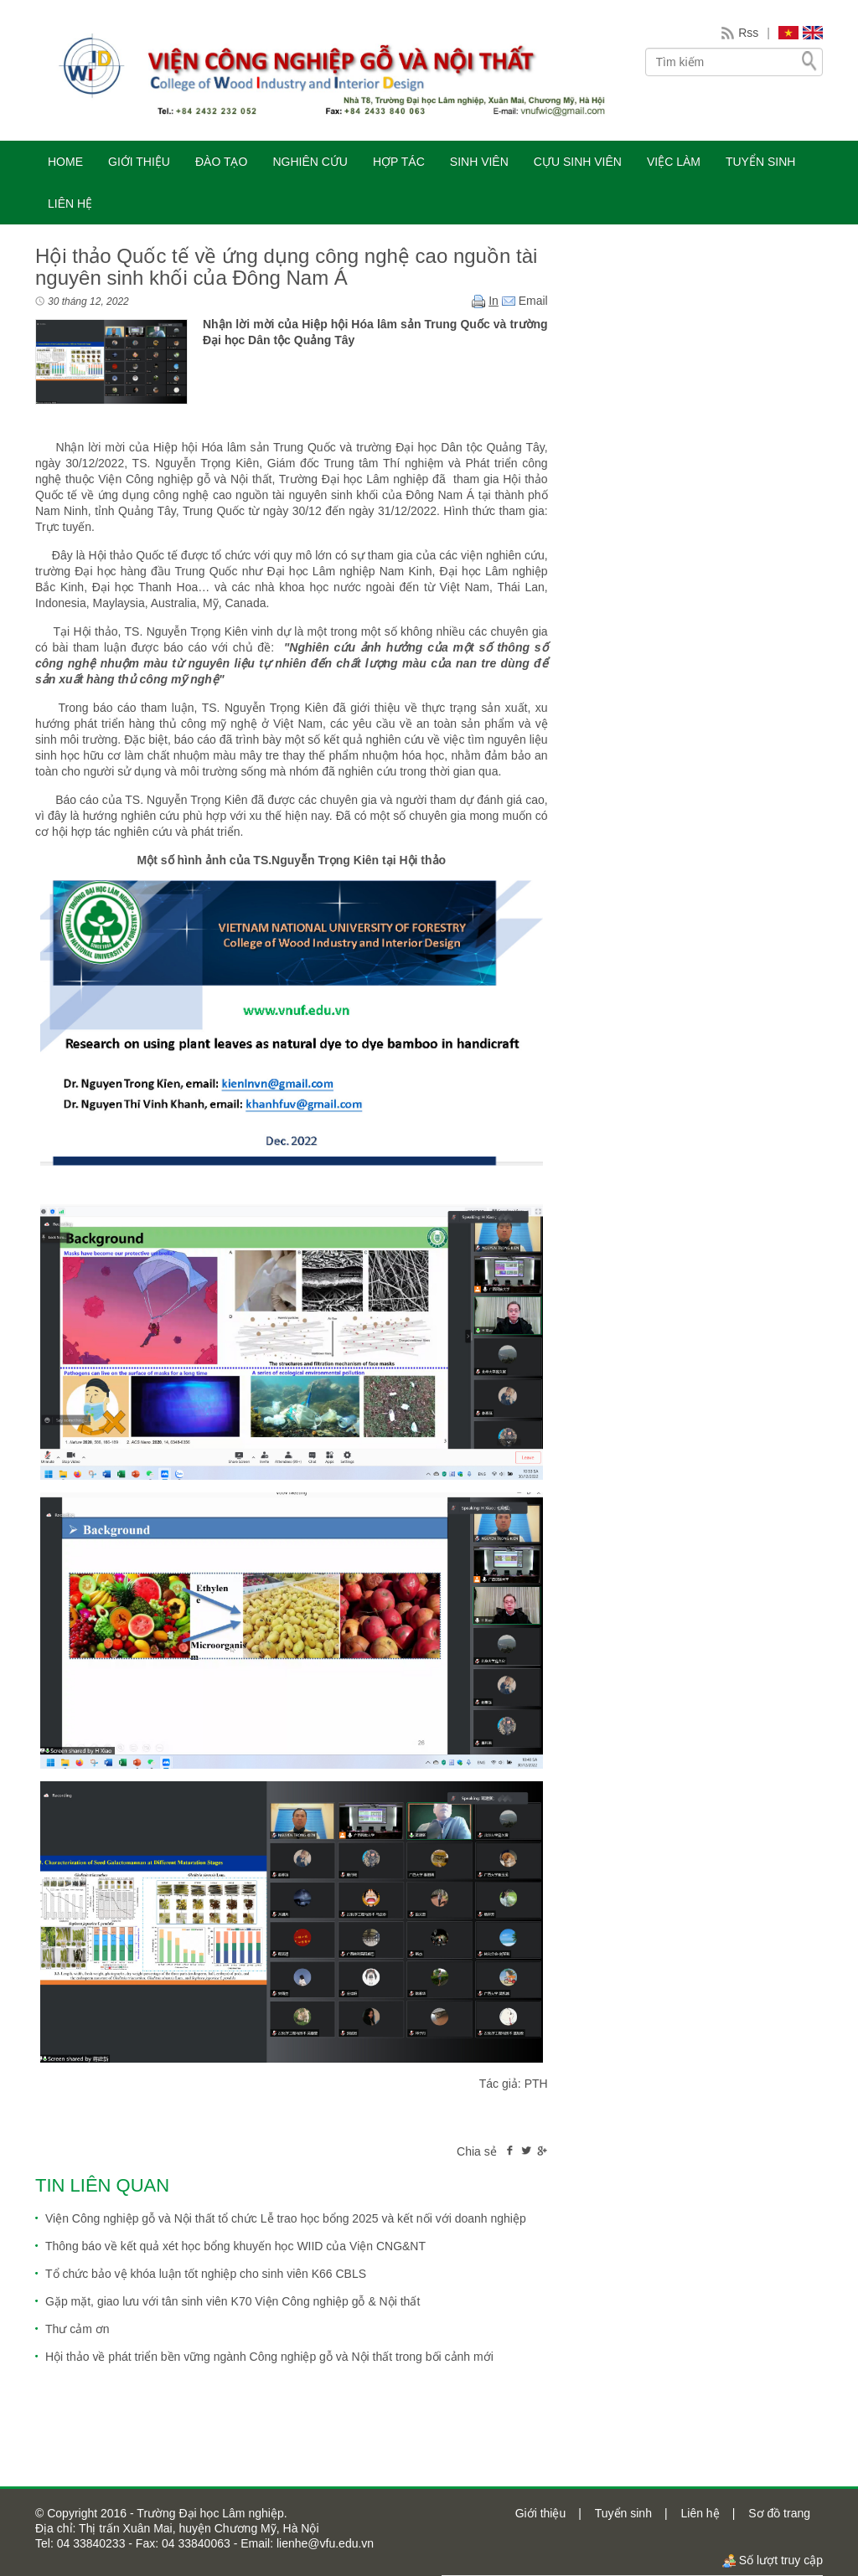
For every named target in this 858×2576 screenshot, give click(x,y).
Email (525, 300)
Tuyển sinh (623, 2513)
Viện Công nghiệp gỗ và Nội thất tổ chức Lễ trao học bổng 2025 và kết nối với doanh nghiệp (285, 2218)
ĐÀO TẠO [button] (221, 161)
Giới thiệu (540, 2513)
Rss (748, 32)
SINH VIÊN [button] (479, 161)
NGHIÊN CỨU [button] (310, 161)
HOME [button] (65, 161)
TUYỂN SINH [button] (760, 161)
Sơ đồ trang (779, 2513)
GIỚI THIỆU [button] (139, 161)
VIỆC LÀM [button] (673, 161)
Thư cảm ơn (77, 2329)
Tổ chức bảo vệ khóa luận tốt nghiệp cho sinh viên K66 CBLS (205, 2273)
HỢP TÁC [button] (399, 161)
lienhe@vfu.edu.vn (323, 2543)
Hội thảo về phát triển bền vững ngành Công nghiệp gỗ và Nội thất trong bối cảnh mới (269, 2356)
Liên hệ (699, 2513)
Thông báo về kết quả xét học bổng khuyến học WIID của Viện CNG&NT (235, 2246)
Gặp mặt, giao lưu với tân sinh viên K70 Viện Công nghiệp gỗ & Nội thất (232, 2301)
